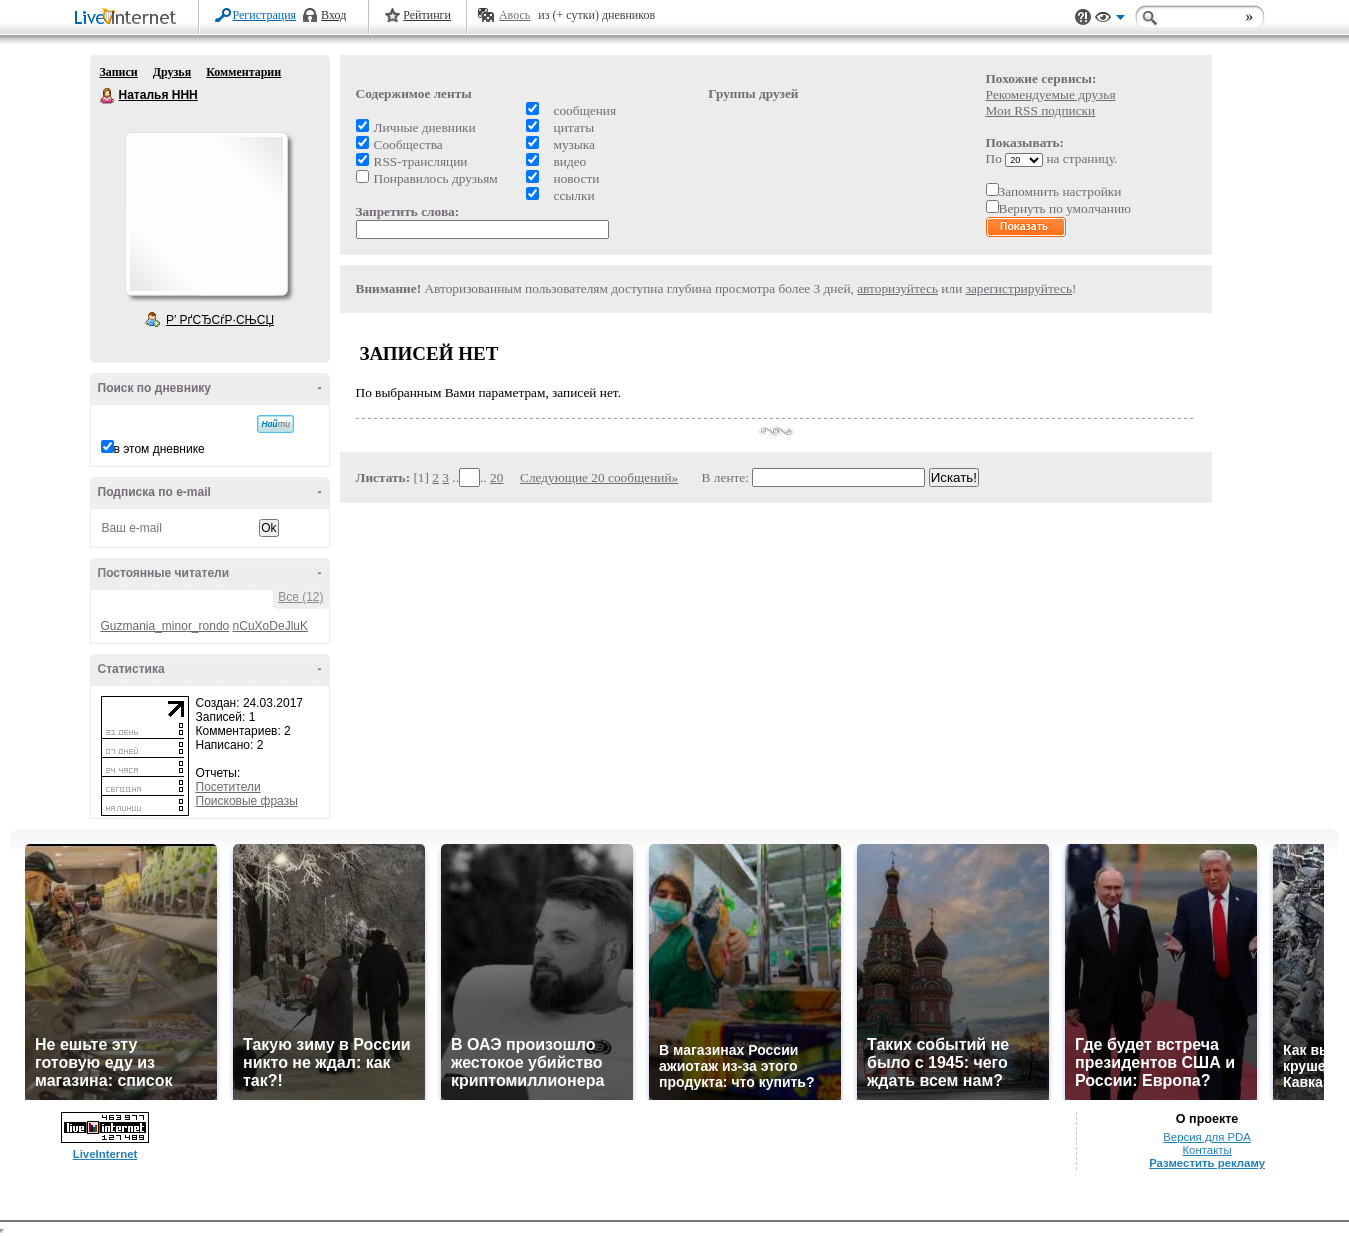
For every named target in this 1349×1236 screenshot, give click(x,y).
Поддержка (1083, 17)
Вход (333, 15)
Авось (514, 15)
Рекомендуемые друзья (1051, 94)
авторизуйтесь (897, 288)
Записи (119, 72)
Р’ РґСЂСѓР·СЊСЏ (220, 320)
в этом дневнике (159, 449)
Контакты (1206, 1150)
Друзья (172, 72)
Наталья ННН (108, 96)
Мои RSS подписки (1041, 110)
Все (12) (300, 597)
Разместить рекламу (1207, 1163)
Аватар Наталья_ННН (206, 214)
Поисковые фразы (247, 801)
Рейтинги (427, 15)
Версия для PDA (1207, 1137)
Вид (1110, 20)
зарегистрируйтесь (1019, 288)
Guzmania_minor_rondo (165, 626)
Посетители (228, 787)
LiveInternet (129, 18)
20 (496, 477)
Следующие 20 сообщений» (599, 477)
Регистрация (265, 15)
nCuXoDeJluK (270, 626)
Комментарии (243, 72)
